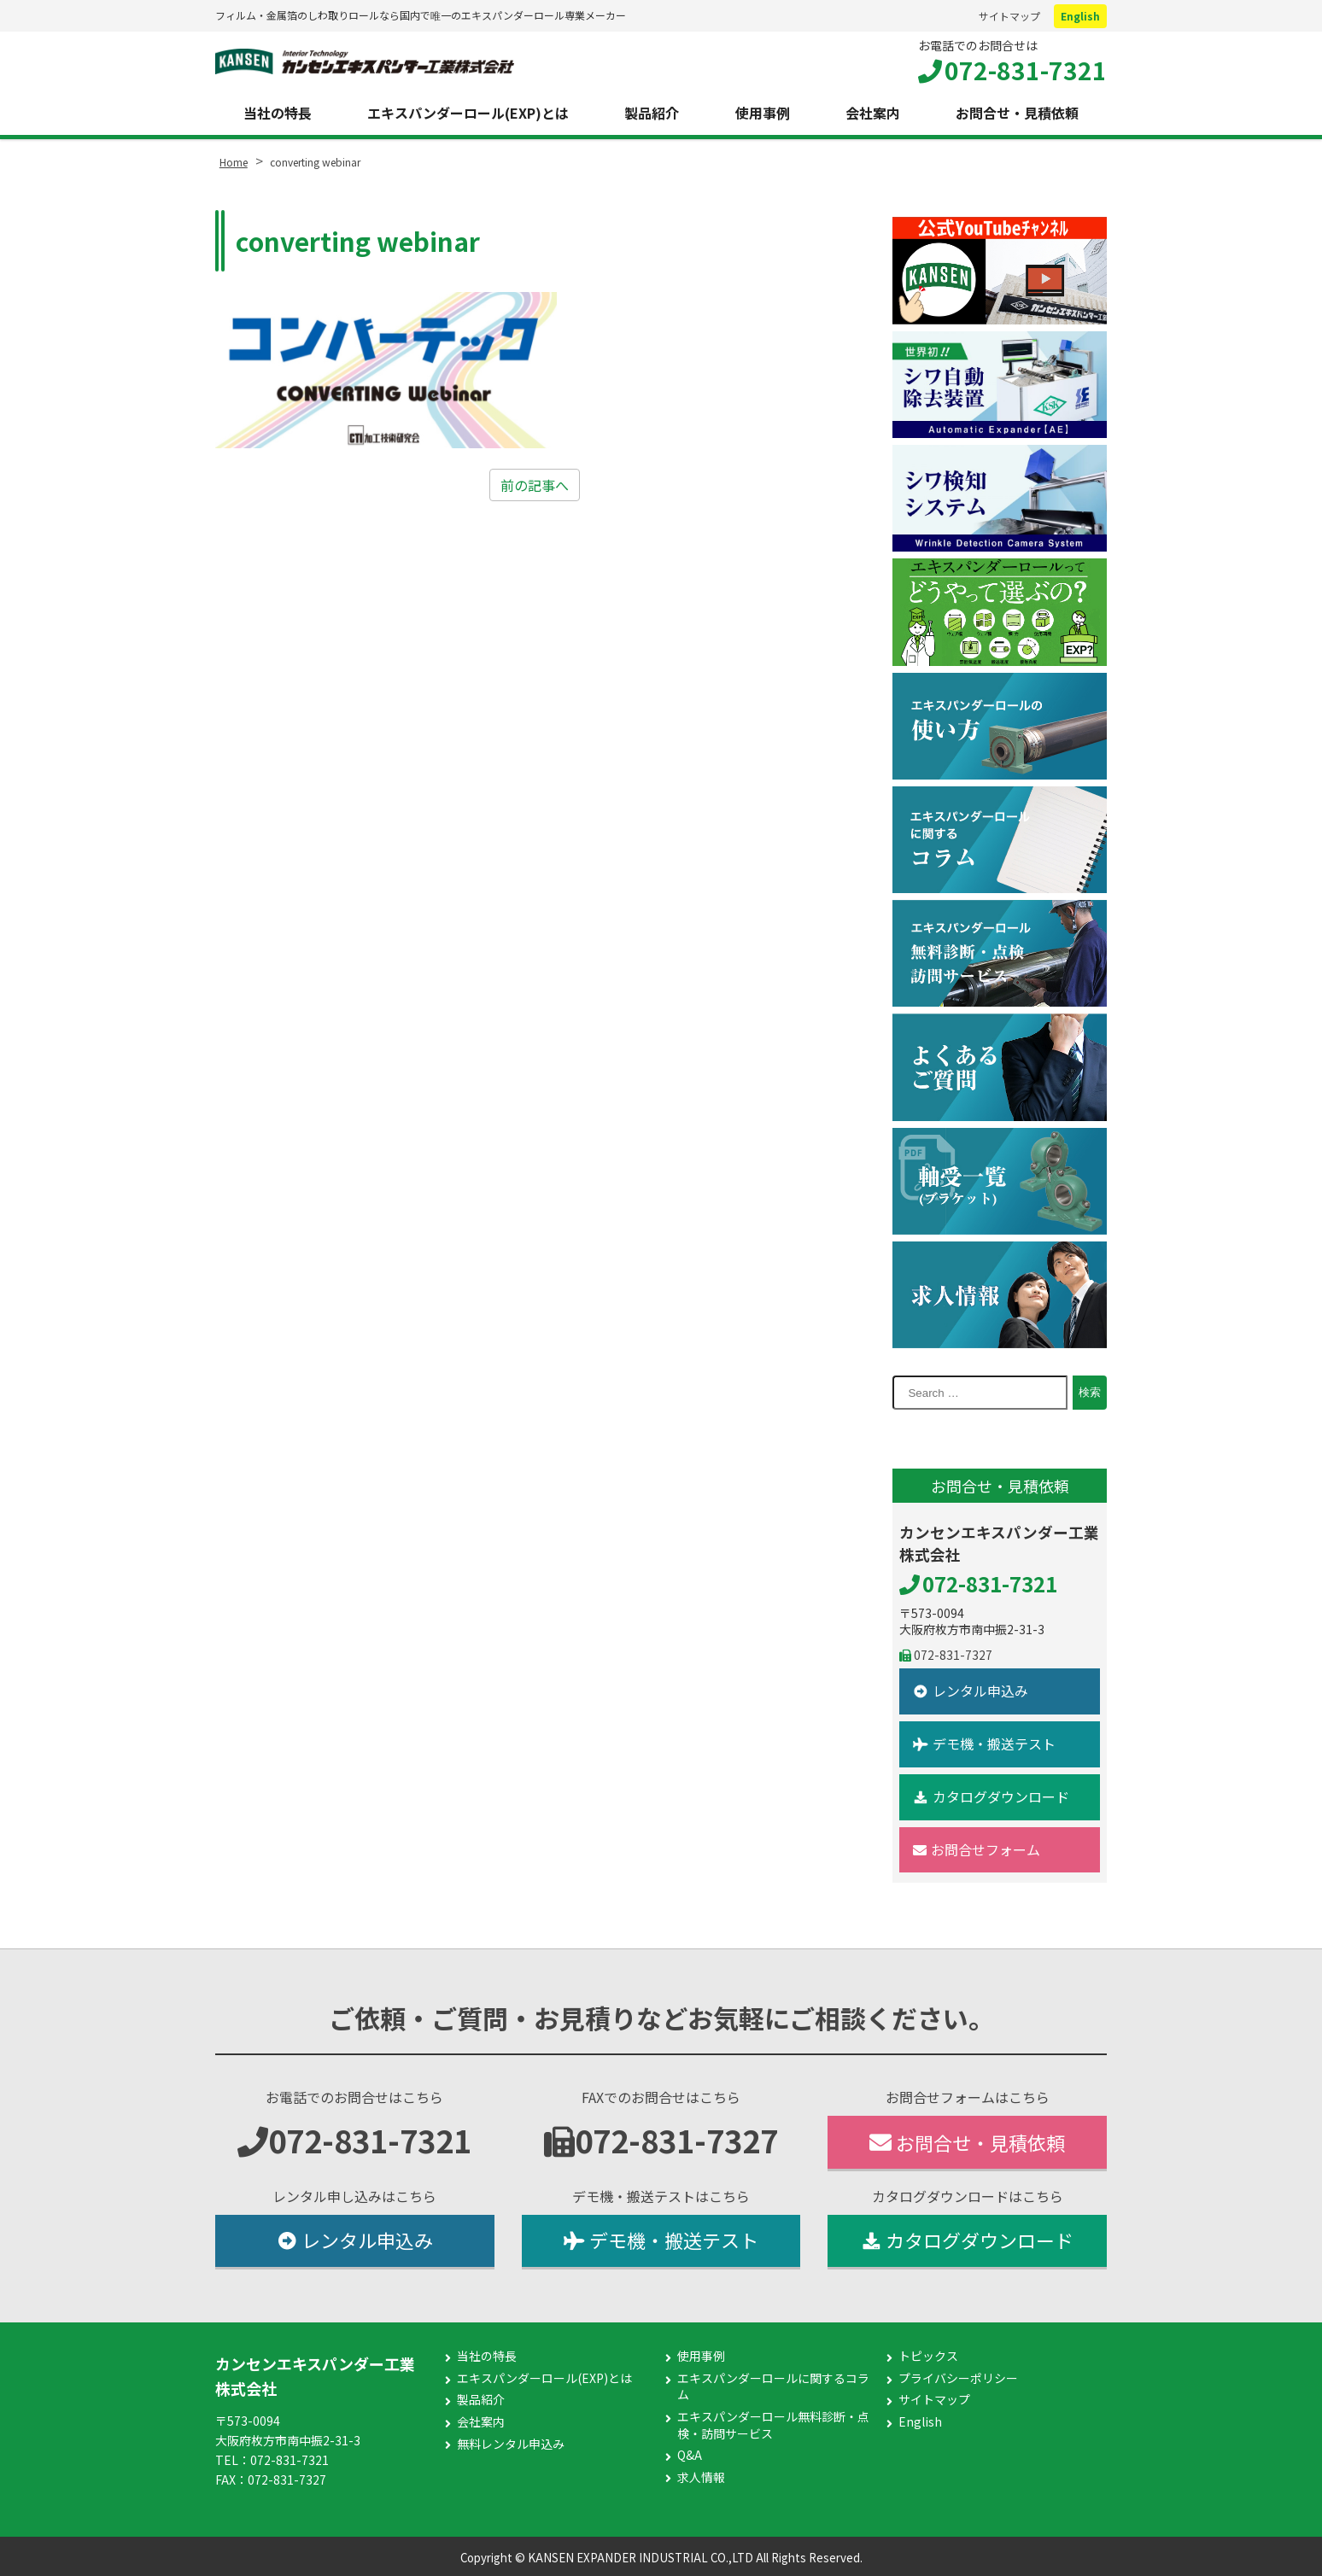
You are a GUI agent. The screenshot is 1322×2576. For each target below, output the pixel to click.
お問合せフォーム (976, 1849)
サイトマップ (1009, 16)
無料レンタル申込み (510, 2444)
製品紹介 (651, 112)
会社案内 (872, 112)
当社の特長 (277, 112)
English (1080, 16)
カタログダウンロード (991, 1796)
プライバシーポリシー (958, 2378)
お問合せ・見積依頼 (1017, 112)
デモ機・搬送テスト (984, 1743)
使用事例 (762, 112)
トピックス (928, 2356)
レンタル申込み (970, 1690)
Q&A (689, 2455)
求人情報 (701, 2477)
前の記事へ (534, 485)
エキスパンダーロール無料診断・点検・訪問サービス (773, 2425)
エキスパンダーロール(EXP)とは (468, 112)
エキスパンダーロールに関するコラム (773, 2387)
